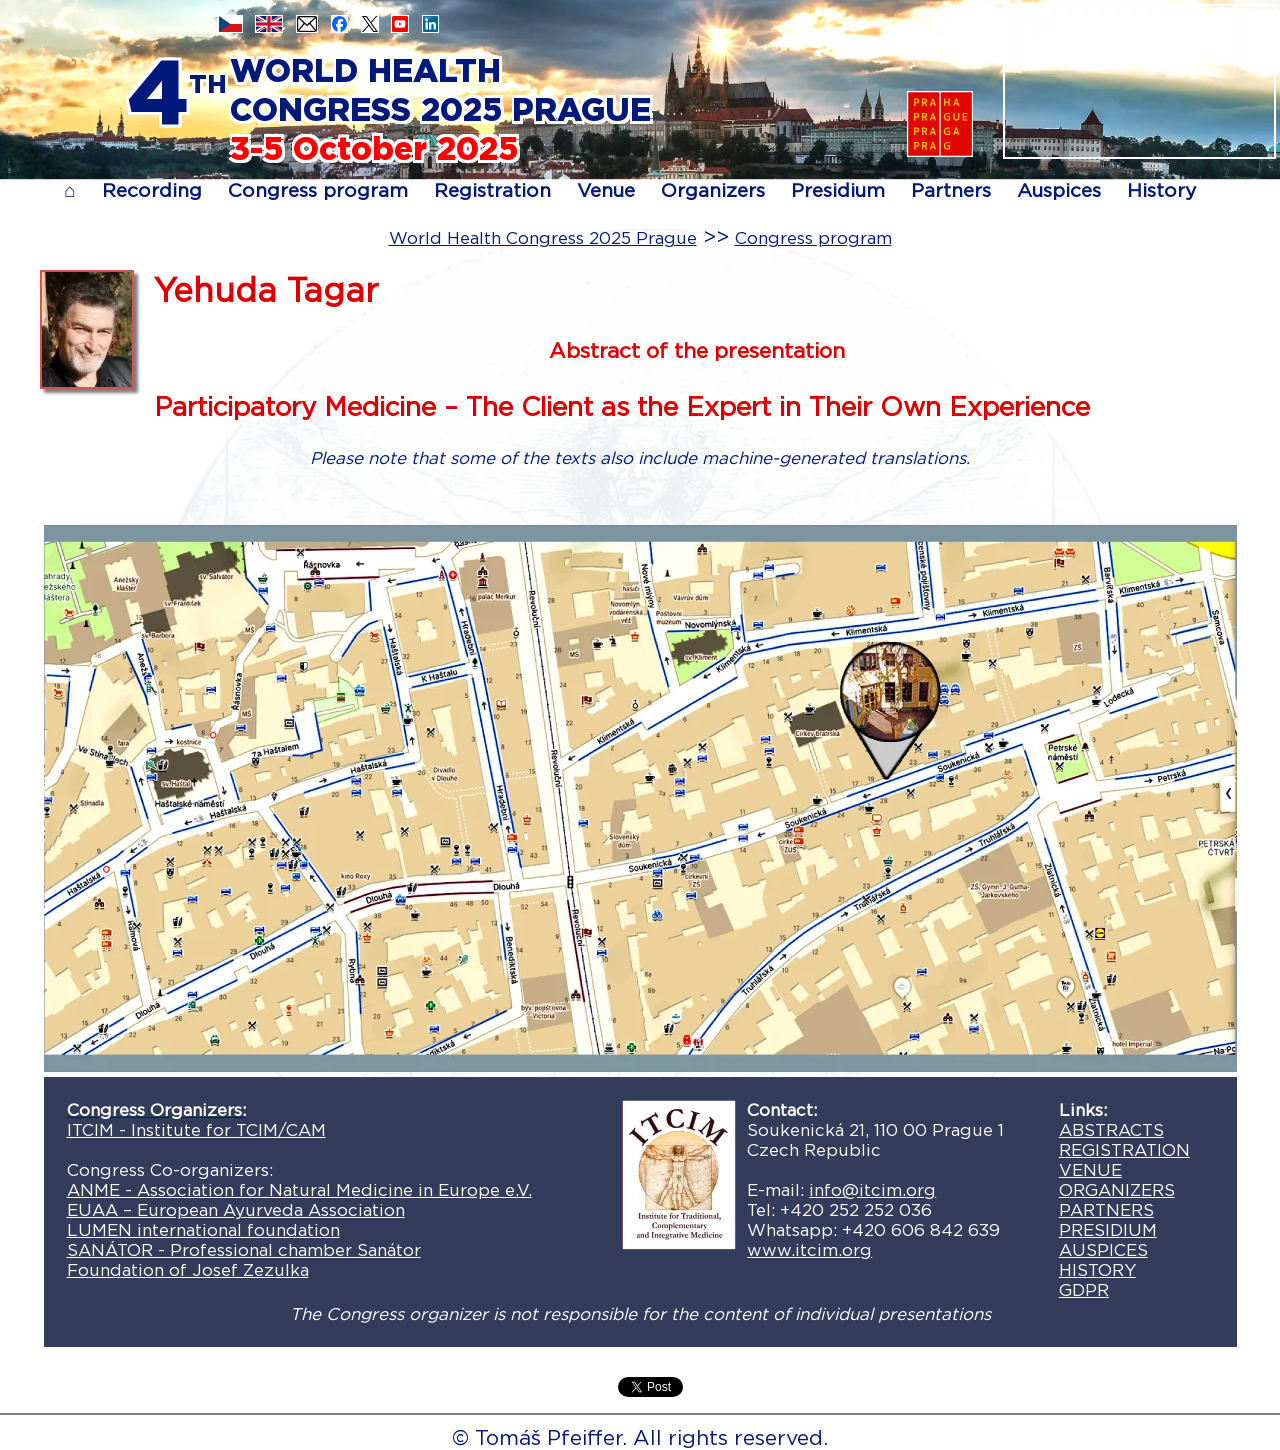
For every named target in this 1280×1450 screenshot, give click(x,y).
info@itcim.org (872, 1190)
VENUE (1090, 1170)
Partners (951, 190)
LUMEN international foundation (203, 1230)
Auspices (1059, 190)
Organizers (713, 190)
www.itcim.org (809, 1250)
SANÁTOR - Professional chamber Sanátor (244, 1250)
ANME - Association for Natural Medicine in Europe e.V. (299, 1190)
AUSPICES (1103, 1250)
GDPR (1084, 1290)
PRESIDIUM (1108, 1230)
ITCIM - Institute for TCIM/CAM (196, 1130)
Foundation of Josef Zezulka (188, 1270)
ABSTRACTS (1111, 1130)
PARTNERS (1106, 1210)
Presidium (838, 190)
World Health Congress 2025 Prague (543, 238)
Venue (606, 190)
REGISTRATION (1124, 1150)
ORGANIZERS (1117, 1190)
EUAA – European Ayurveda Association (236, 1210)
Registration (492, 190)
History (1161, 190)
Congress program (318, 190)
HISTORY (1097, 1270)
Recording (152, 190)
